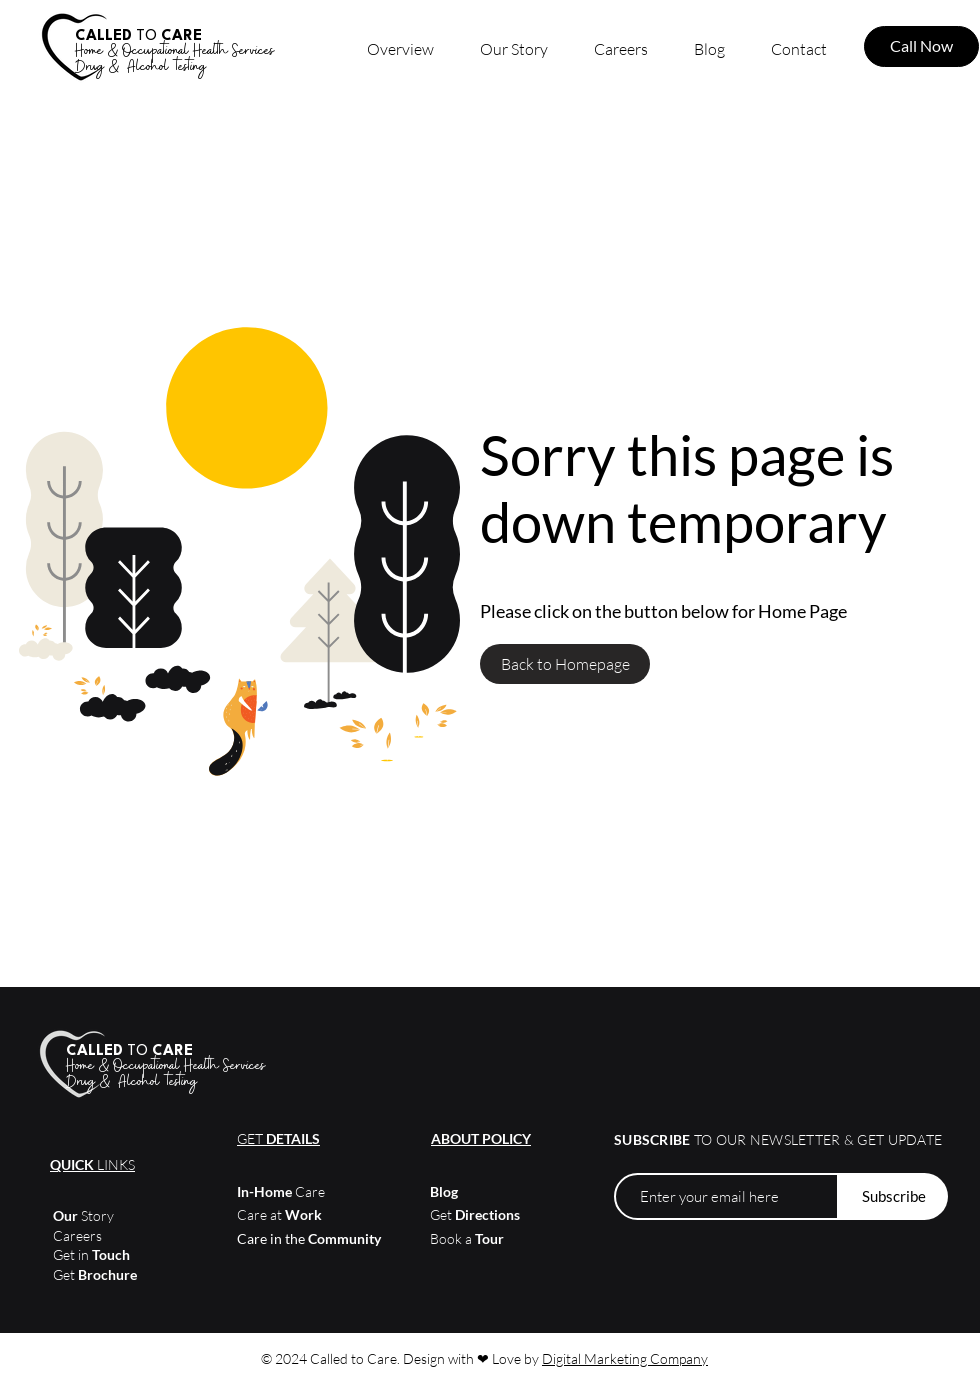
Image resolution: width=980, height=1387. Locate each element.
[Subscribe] (893, 1196)
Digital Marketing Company (625, 1358)
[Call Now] (921, 46)
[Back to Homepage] (565, 664)
